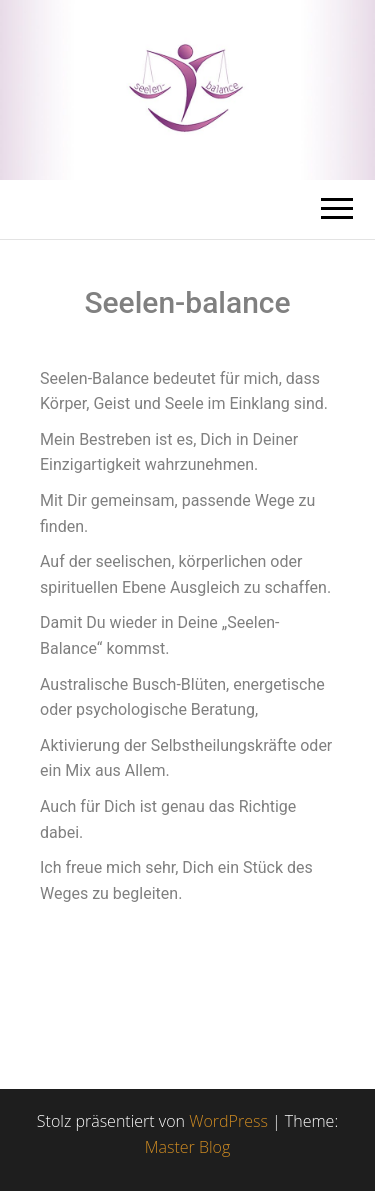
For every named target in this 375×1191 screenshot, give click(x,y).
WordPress (228, 1121)
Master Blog (188, 1147)
